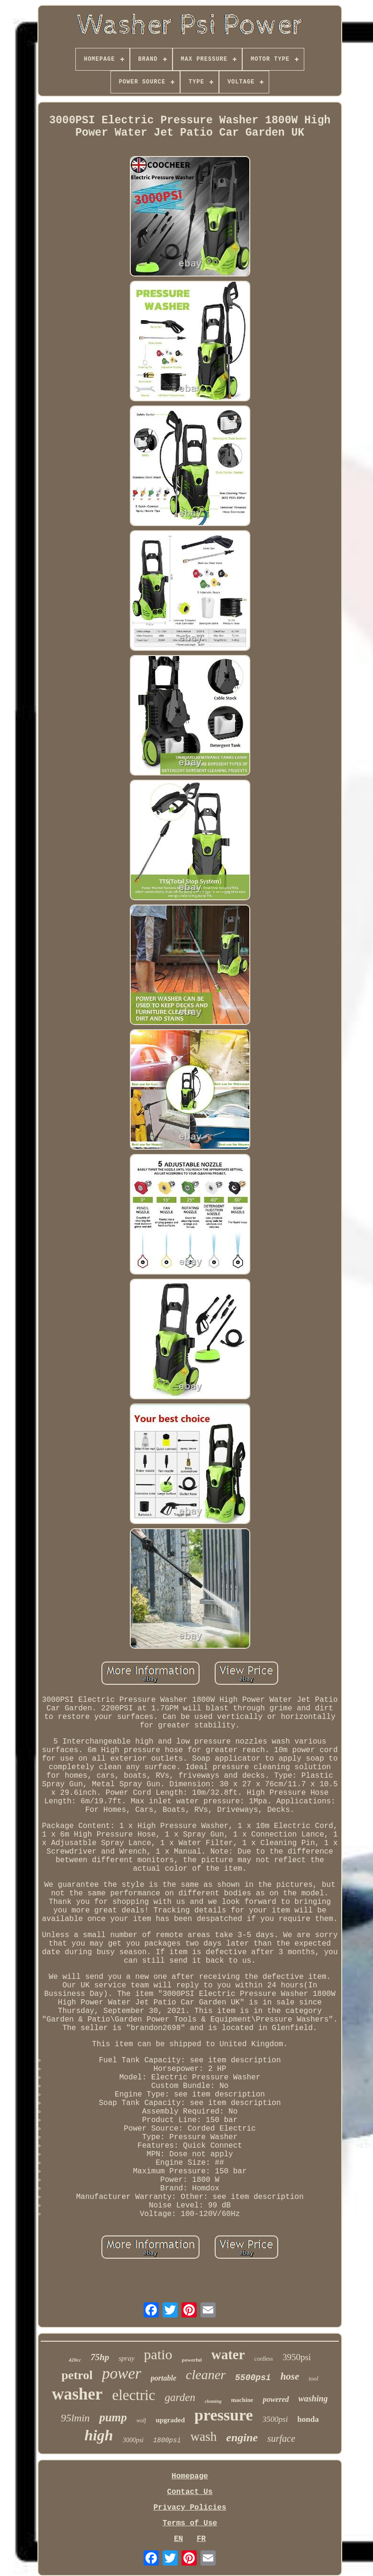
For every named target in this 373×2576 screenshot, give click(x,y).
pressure (223, 2415)
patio (158, 2354)
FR (201, 2539)
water (228, 2354)
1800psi (167, 2440)
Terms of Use (190, 2523)
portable (163, 2378)
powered (276, 2399)
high (98, 2435)
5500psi (253, 2377)
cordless (264, 2358)
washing (313, 2398)
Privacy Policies (190, 2507)
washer (77, 2394)
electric (133, 2395)
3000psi (133, 2440)
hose (290, 2376)
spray (126, 2358)
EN (178, 2539)
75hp (100, 2357)
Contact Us (189, 2492)
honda (307, 2419)
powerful (192, 2360)
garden (180, 2397)
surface (281, 2438)
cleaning (213, 2401)
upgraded (170, 2420)
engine (242, 2437)
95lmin (75, 2418)
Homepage (190, 2476)
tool (313, 2378)
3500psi (275, 2419)
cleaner (206, 2374)
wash (204, 2436)
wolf (141, 2420)
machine (242, 2399)
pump (113, 2417)
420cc (75, 2360)
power (121, 2373)
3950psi (296, 2357)
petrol (76, 2375)
